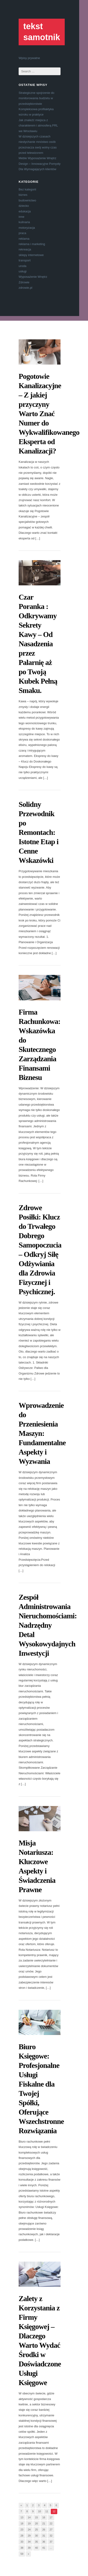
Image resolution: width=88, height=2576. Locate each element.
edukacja (25, 211)
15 (36, 2517)
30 (36, 2535)
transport (24, 260)
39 (29, 2547)
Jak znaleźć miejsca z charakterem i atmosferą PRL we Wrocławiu (38, 125)
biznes (23, 195)
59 (21, 2553)
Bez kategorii (27, 189)
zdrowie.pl (25, 287)
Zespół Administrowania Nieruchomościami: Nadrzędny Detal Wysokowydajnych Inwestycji (48, 1625)
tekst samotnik (41, 31)
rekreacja (25, 249)
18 (21, 2523)
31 (43, 2535)
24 (29, 2529)
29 (29, 2535)
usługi (23, 271)
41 (43, 2547)
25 (36, 2529)
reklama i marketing (32, 244)
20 (36, 2523)
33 (21, 2541)
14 (29, 2517)
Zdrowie (24, 282)
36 (43, 2541)
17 (51, 2517)
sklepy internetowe (31, 255)
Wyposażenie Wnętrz (33, 276)
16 (43, 2517)
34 (29, 2541)
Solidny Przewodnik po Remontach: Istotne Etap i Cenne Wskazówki (38, 832)
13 (21, 2517)
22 (51, 2523)
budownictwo (27, 200)
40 (36, 2547)
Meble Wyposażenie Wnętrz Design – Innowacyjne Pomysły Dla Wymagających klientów (40, 163)
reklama (24, 238)
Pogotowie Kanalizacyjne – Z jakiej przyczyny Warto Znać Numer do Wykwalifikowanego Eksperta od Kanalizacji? (49, 413)
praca (22, 233)
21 (43, 2523)
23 (21, 2529)
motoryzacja (27, 227)
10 (39, 2511)
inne (21, 216)
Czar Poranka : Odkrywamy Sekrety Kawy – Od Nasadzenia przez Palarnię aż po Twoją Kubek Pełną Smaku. (38, 644)
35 (36, 2541)
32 (51, 2535)
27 (51, 2529)
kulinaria (24, 222)
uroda (22, 266)
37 (51, 2541)
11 (46, 2511)
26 (43, 2529)
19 (29, 2523)
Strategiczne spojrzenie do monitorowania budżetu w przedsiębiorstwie (36, 98)
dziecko (24, 205)
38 (21, 2547)
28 (21, 2535)
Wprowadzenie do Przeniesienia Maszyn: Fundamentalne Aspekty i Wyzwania (42, 1433)
